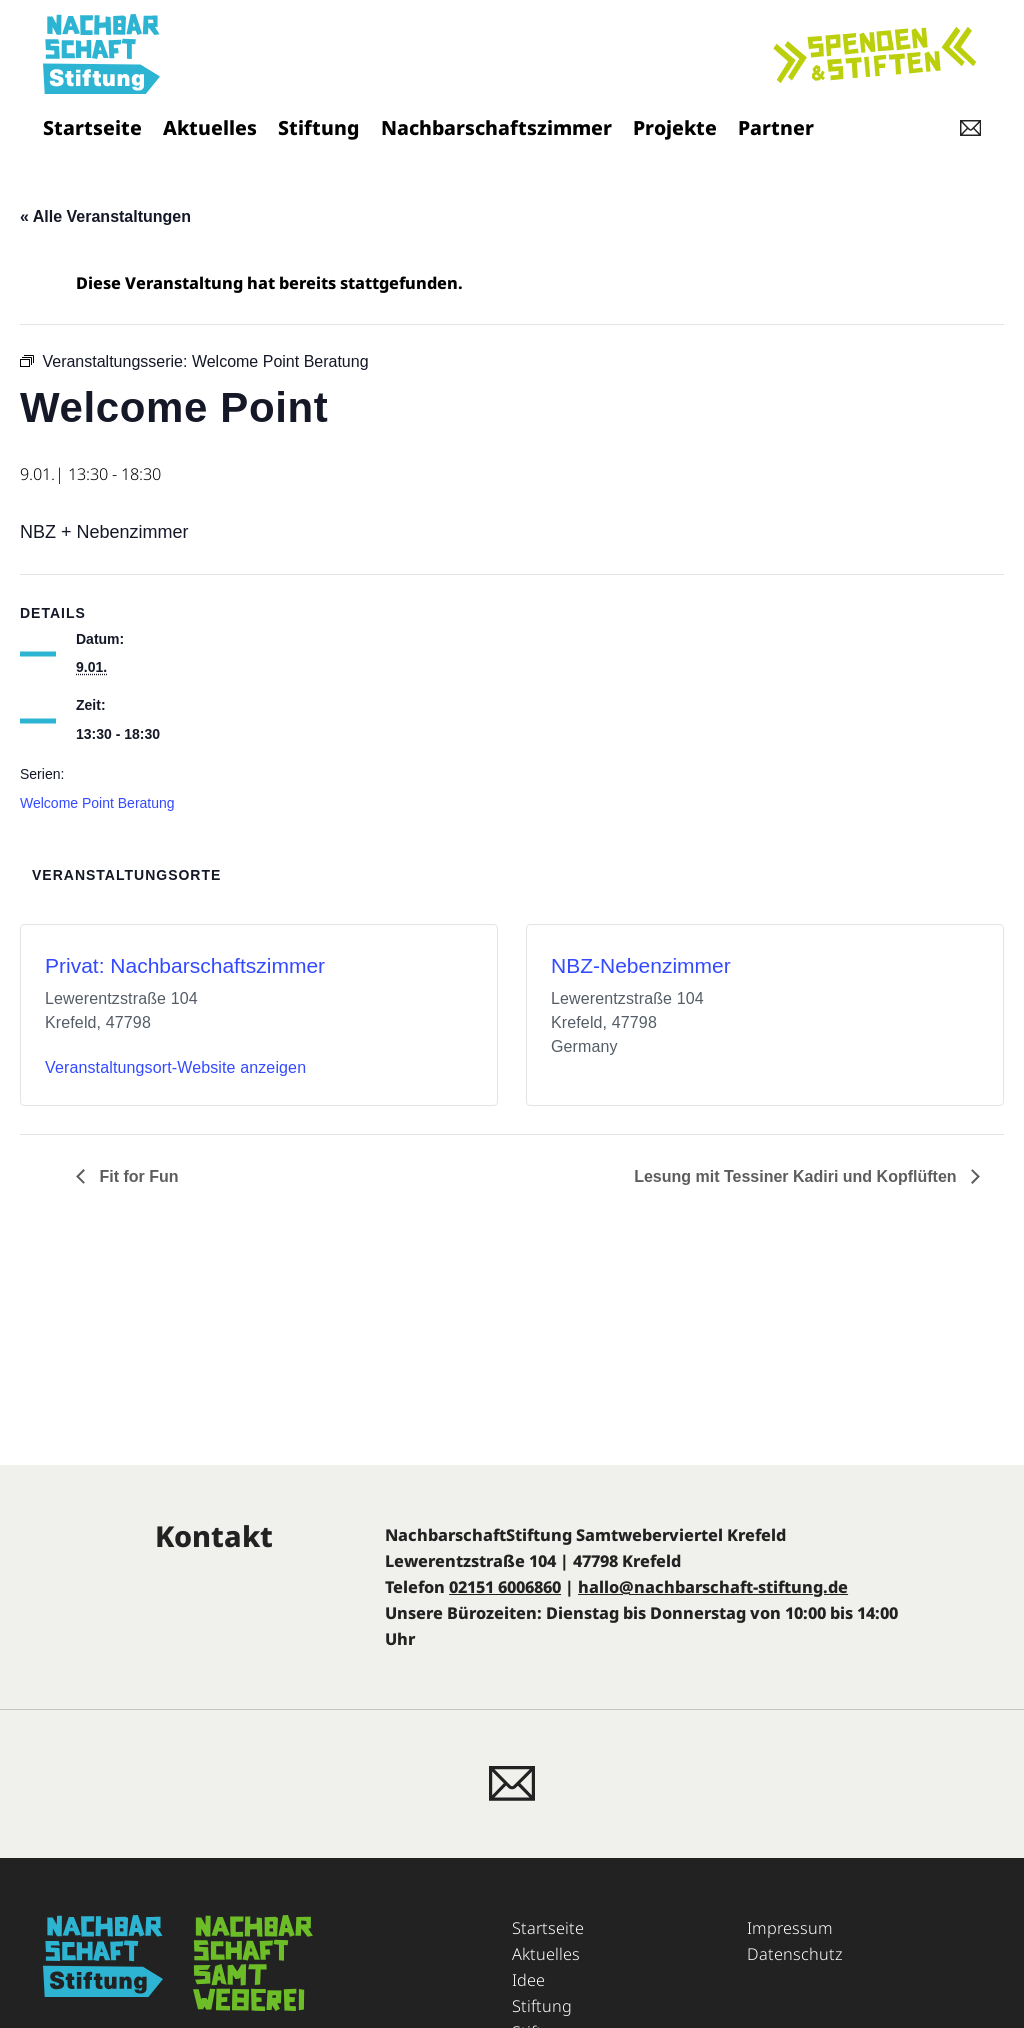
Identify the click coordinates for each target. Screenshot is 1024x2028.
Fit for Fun (137, 1176)
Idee (528, 1980)
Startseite (92, 127)
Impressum (790, 1928)
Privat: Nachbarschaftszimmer (185, 965)
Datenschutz (795, 1954)
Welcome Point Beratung (97, 803)
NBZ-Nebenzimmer (641, 965)
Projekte (675, 127)
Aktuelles (210, 127)
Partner (776, 127)
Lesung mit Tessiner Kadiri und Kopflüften (797, 1176)
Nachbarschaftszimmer (496, 127)
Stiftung (318, 127)
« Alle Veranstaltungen (105, 216)
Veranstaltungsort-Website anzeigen (175, 1067)
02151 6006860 (505, 1587)
